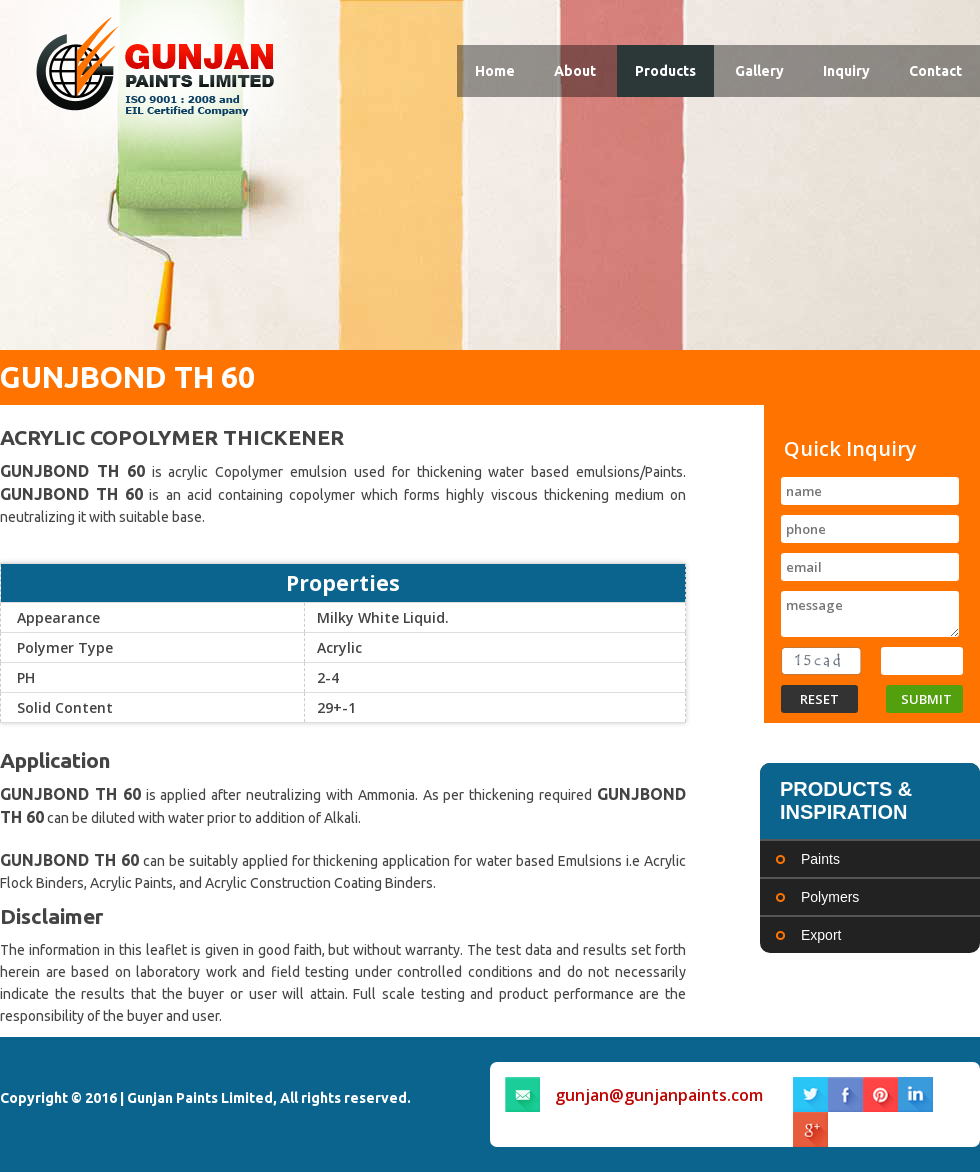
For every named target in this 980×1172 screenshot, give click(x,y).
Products (665, 71)
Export (821, 935)
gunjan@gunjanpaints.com (659, 1095)
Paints (820, 859)
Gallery (759, 71)
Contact (935, 71)
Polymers (830, 897)
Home (495, 71)
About (575, 71)
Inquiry (846, 71)
